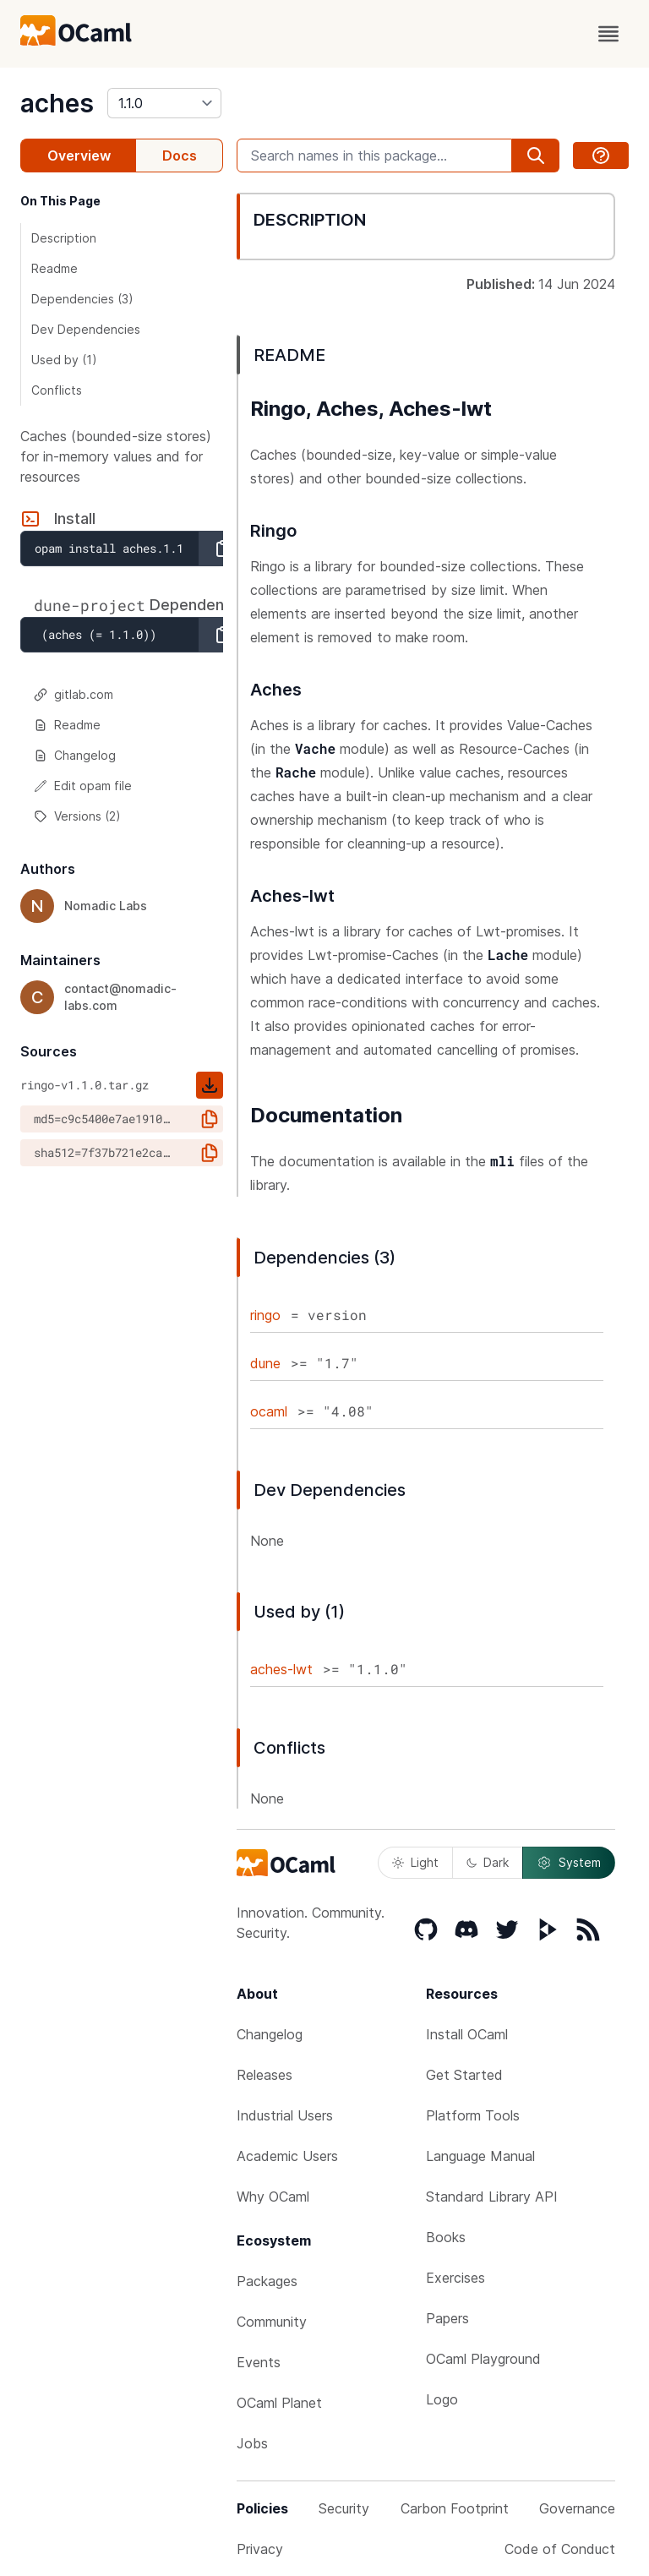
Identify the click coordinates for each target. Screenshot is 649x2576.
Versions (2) (77, 816)
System (569, 1862)
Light (415, 1862)
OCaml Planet (279, 2402)
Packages (267, 2281)
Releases (264, 2074)
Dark (487, 1862)
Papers (447, 2318)
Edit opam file (83, 785)
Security (344, 2508)
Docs (179, 155)
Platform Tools (473, 2115)
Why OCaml (273, 2196)
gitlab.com (73, 694)
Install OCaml (467, 2034)
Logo (442, 2399)
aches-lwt (281, 1669)
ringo (265, 1315)
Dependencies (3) (82, 299)
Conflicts (56, 390)
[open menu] (608, 33)
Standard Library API (492, 2196)
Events (259, 2362)
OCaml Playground (483, 2358)
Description (63, 238)
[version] (164, 103)
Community (272, 2321)
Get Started (464, 2074)
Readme (54, 268)
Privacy (260, 2549)
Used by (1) (64, 359)
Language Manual (480, 2156)
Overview (79, 155)
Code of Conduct (559, 2549)
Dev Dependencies (85, 329)
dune (265, 1363)
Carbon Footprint (455, 2508)
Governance (577, 2508)
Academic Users (287, 2156)
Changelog (75, 755)
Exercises (455, 2277)
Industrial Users (285, 2115)
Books (446, 2237)
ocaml (268, 1411)
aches (57, 103)
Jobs (252, 2443)
